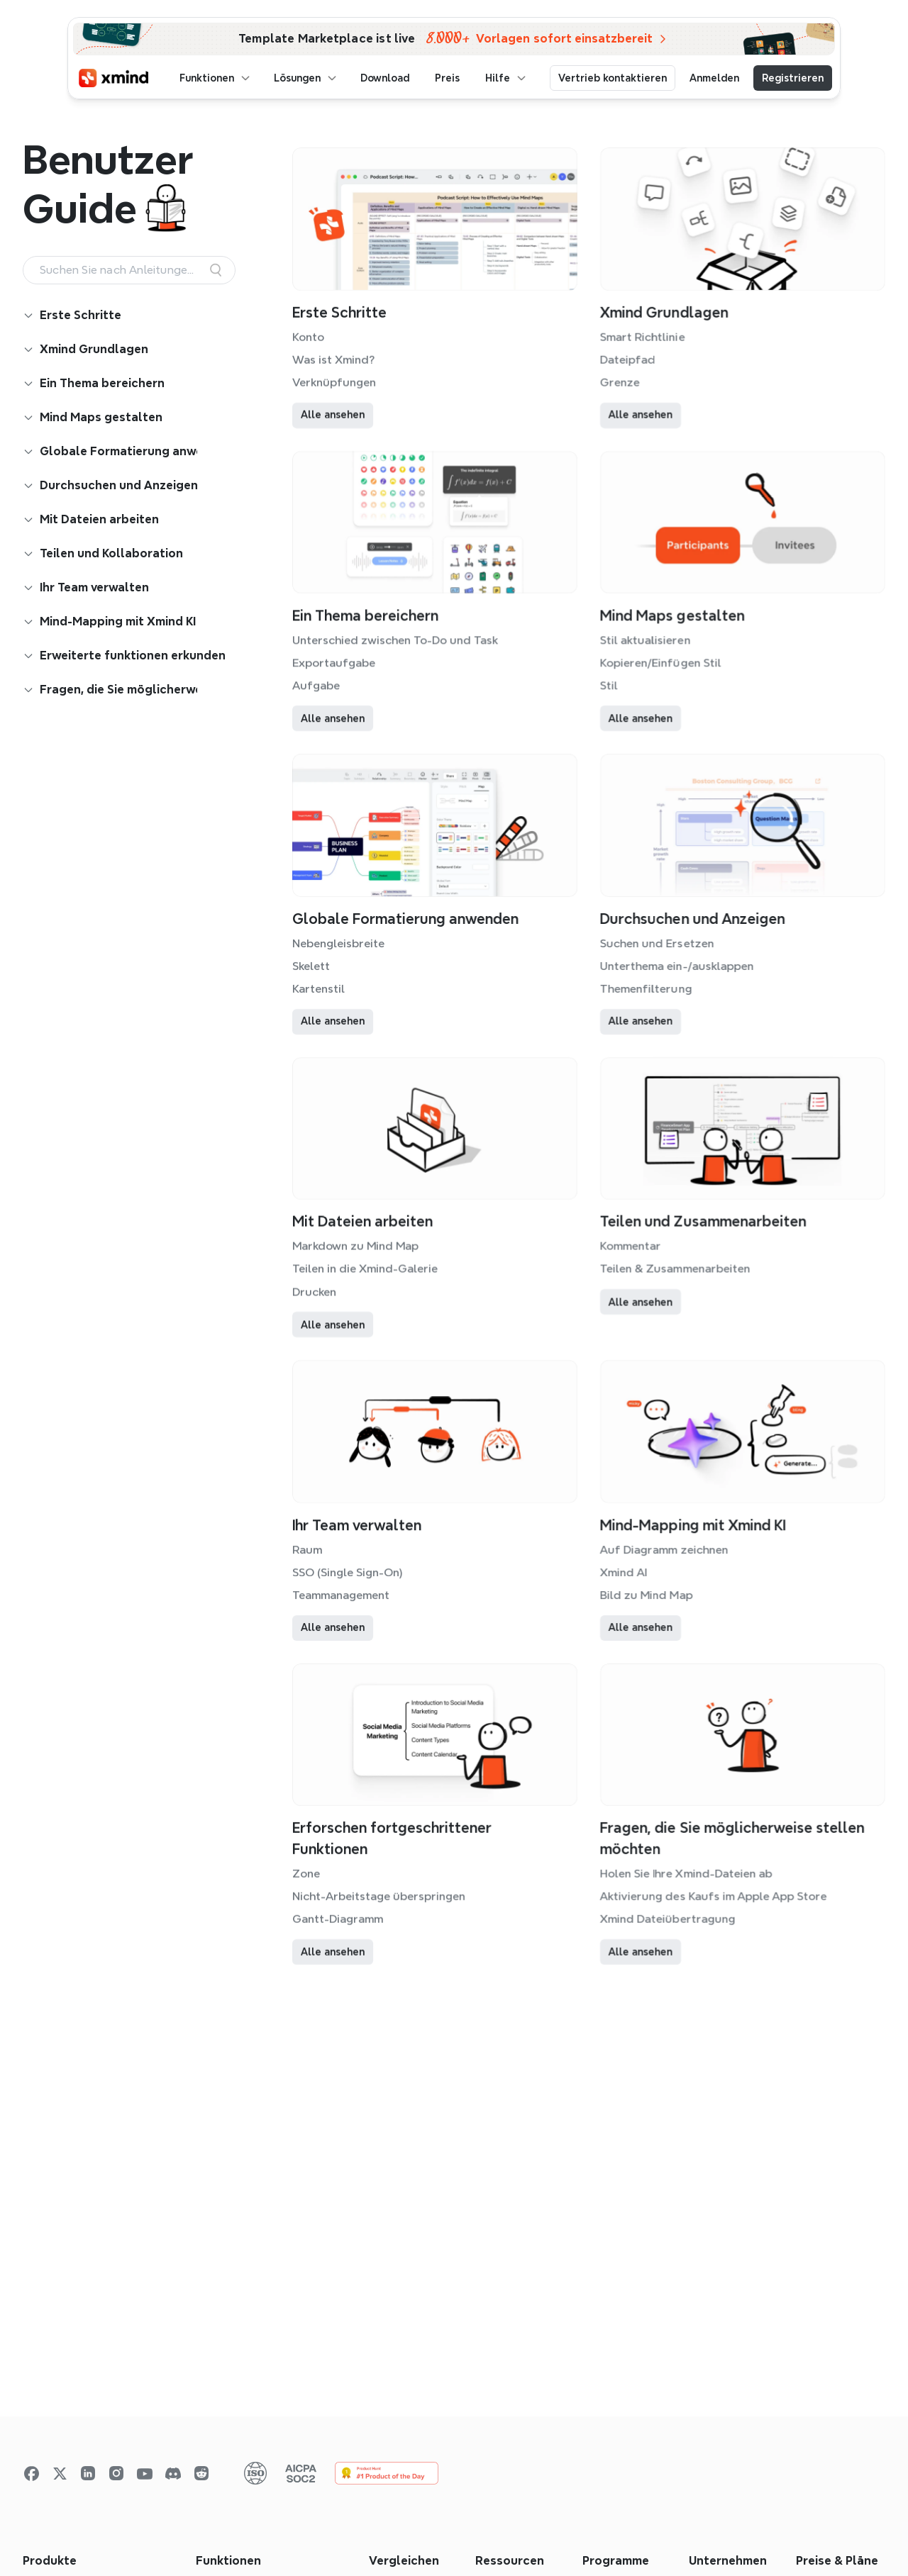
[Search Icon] (129, 270)
